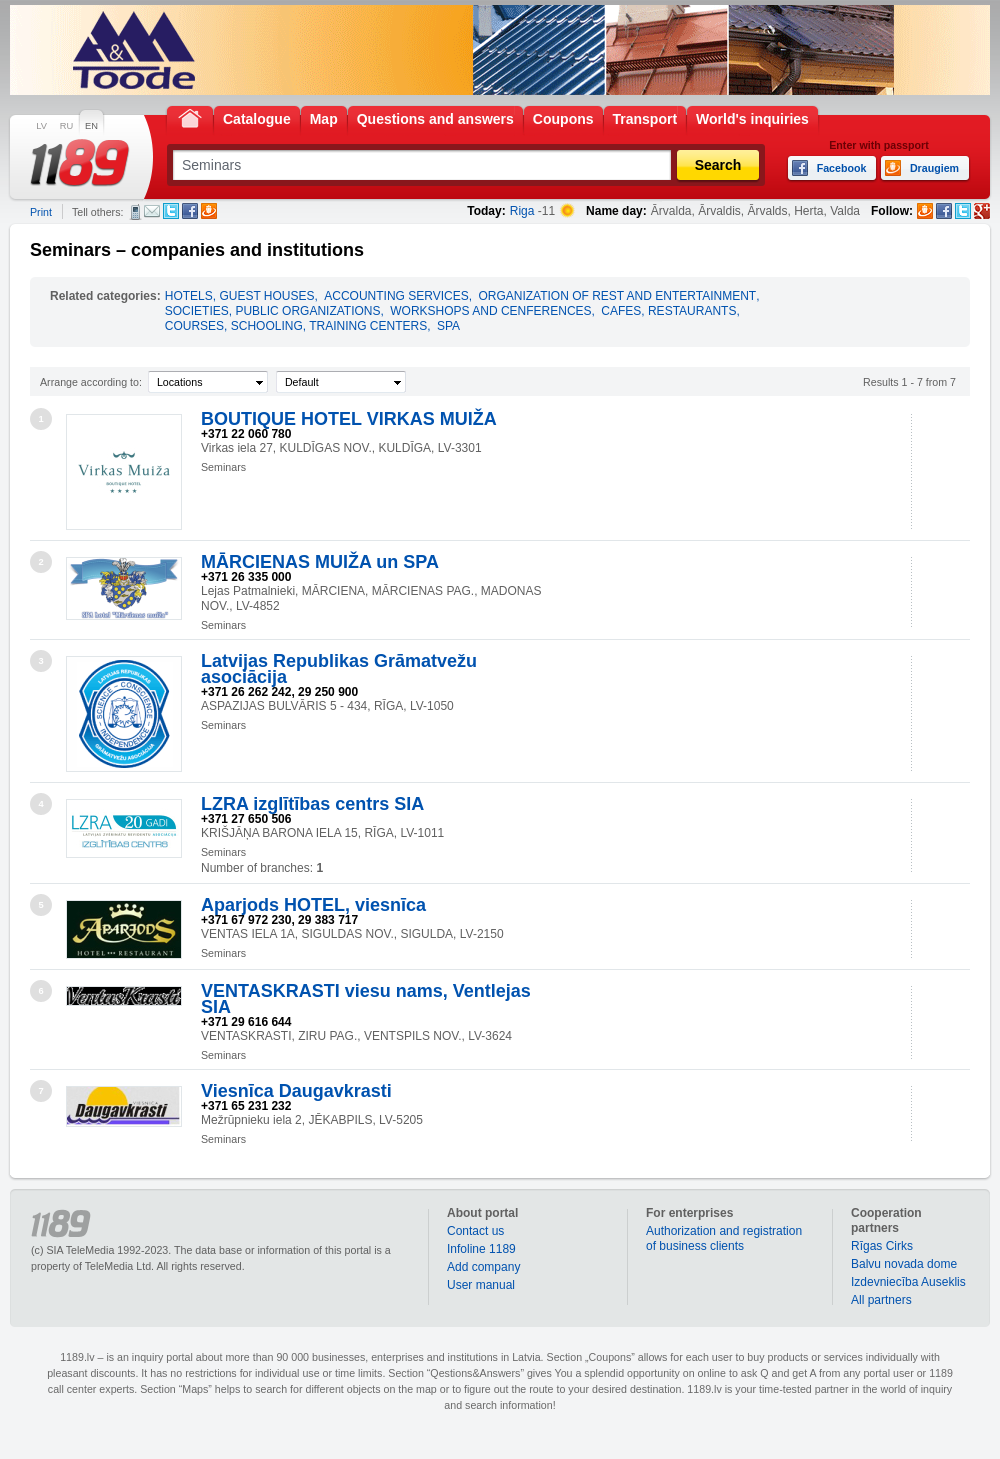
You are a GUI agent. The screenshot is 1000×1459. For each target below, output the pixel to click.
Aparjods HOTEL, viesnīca (313, 905)
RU (66, 126)
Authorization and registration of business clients (724, 1238)
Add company (483, 1267)
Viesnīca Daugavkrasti (296, 1091)
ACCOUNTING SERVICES (396, 296)
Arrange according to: (91, 382)
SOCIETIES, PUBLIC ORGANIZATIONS (273, 311)
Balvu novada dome (904, 1264)
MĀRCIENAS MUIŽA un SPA (320, 562)
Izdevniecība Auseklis (908, 1282)
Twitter (171, 211)
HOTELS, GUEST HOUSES (240, 296)
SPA (448, 326)
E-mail (152, 211)
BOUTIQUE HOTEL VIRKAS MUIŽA (349, 419)
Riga (522, 211)
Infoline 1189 (481, 1249)
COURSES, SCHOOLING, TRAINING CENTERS (296, 326)
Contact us (475, 1231)
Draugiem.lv (209, 211)
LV (41, 126)
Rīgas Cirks (882, 1246)
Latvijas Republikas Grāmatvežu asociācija (339, 669)
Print (41, 212)
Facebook (190, 211)
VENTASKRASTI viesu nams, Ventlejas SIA (366, 999)
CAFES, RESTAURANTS (668, 311)
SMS (135, 212)
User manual (481, 1285)
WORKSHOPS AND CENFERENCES (490, 311)
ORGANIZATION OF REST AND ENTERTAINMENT (617, 296)
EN (91, 126)
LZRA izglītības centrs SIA (312, 804)
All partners (881, 1300)
